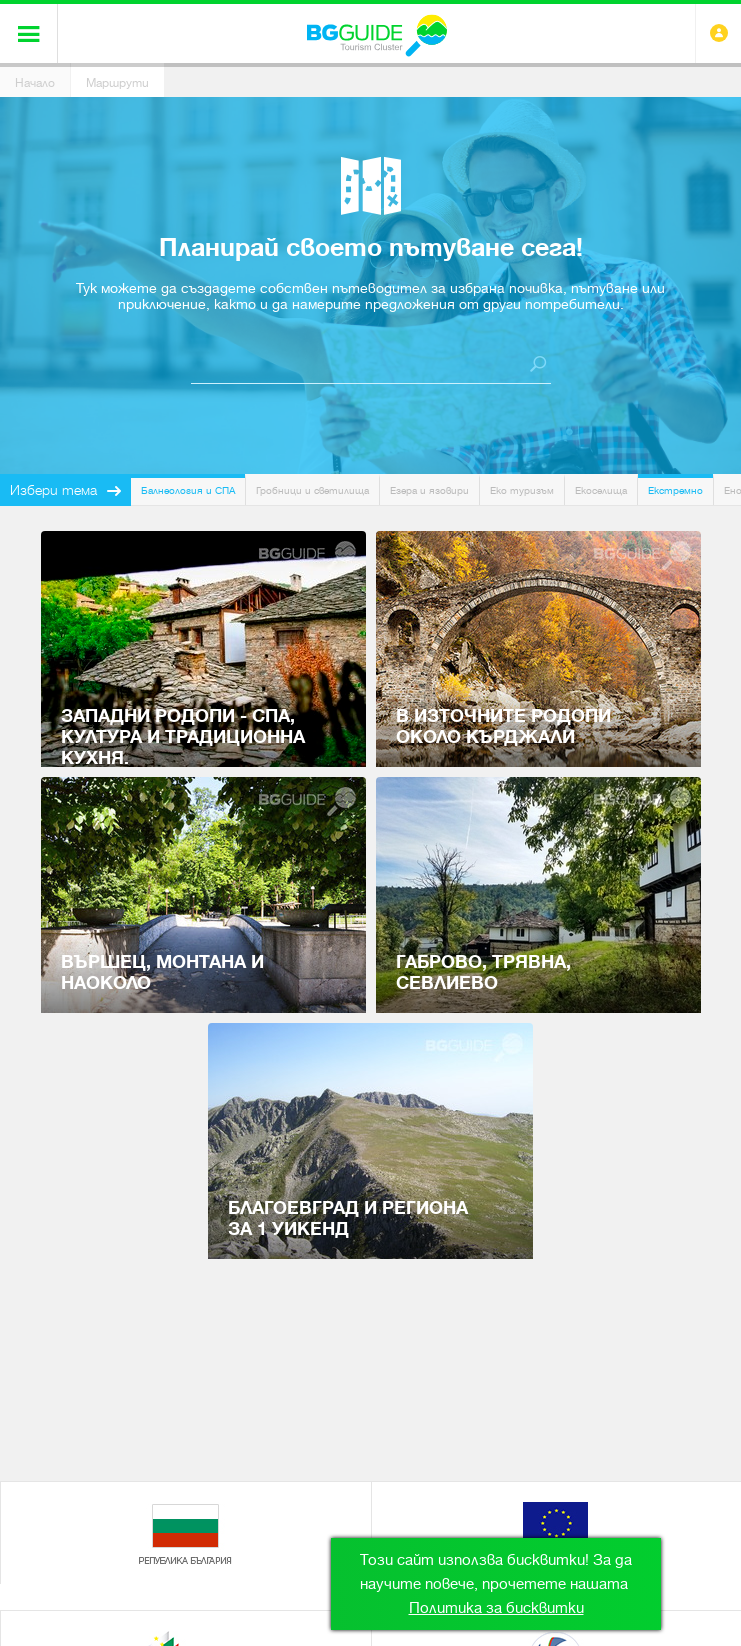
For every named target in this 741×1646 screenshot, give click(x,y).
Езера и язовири (429, 490)
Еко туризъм (522, 490)
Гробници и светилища (312, 490)
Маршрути (117, 83)
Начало (35, 83)
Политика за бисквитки (496, 1608)
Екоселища (601, 490)
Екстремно (675, 490)
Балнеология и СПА (188, 490)
